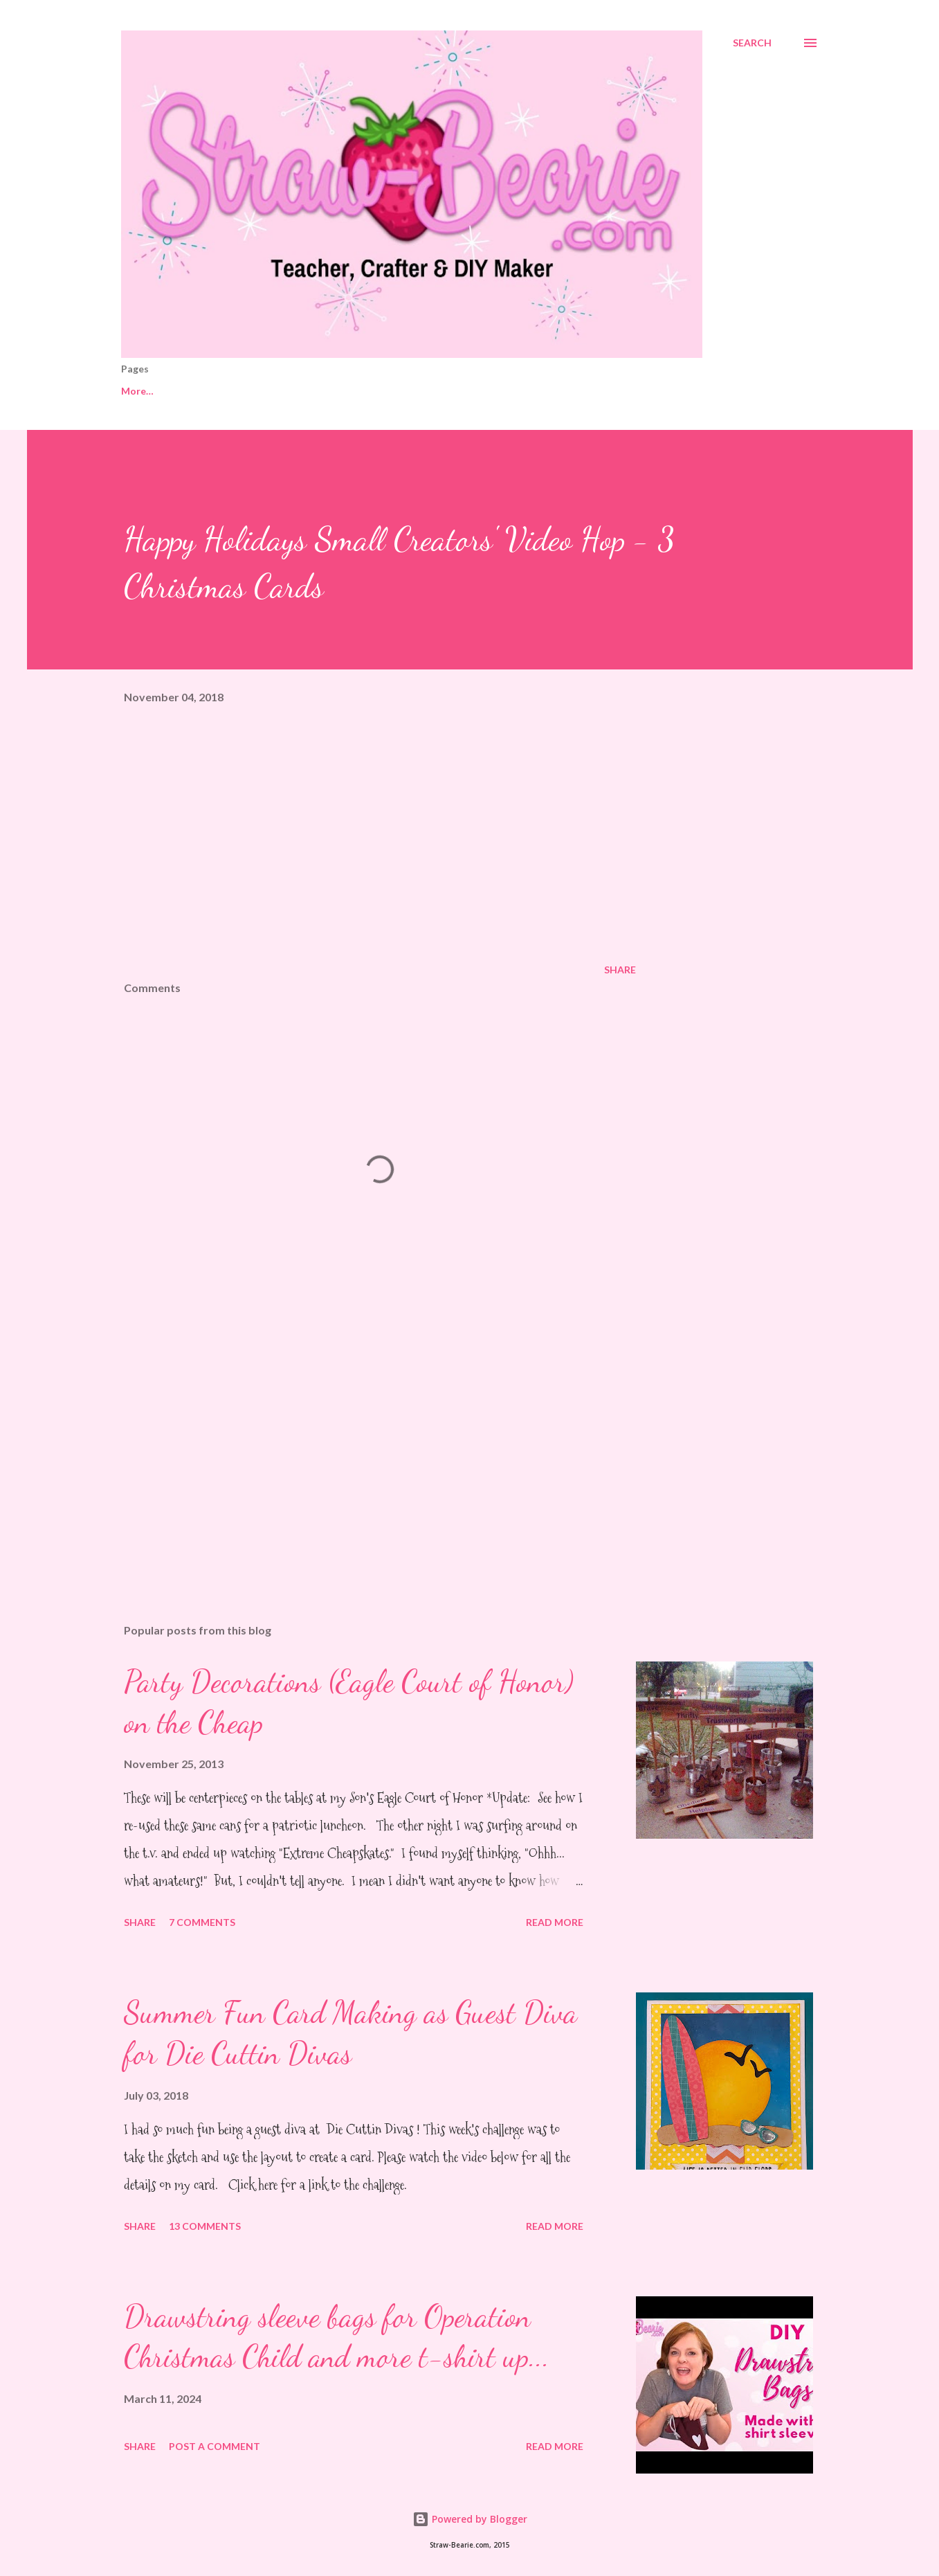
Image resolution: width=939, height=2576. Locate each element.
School (551, 391)
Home (135, 391)
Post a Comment (214, 2446)
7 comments (202, 1922)
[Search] (752, 42)
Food (685, 391)
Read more (554, 1922)
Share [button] (620, 969)
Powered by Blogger (469, 2518)
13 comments (205, 2226)
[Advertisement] (358, 1451)
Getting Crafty (297, 391)
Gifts (384, 391)
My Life (206, 391)
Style (620, 391)
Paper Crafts (466, 391)
